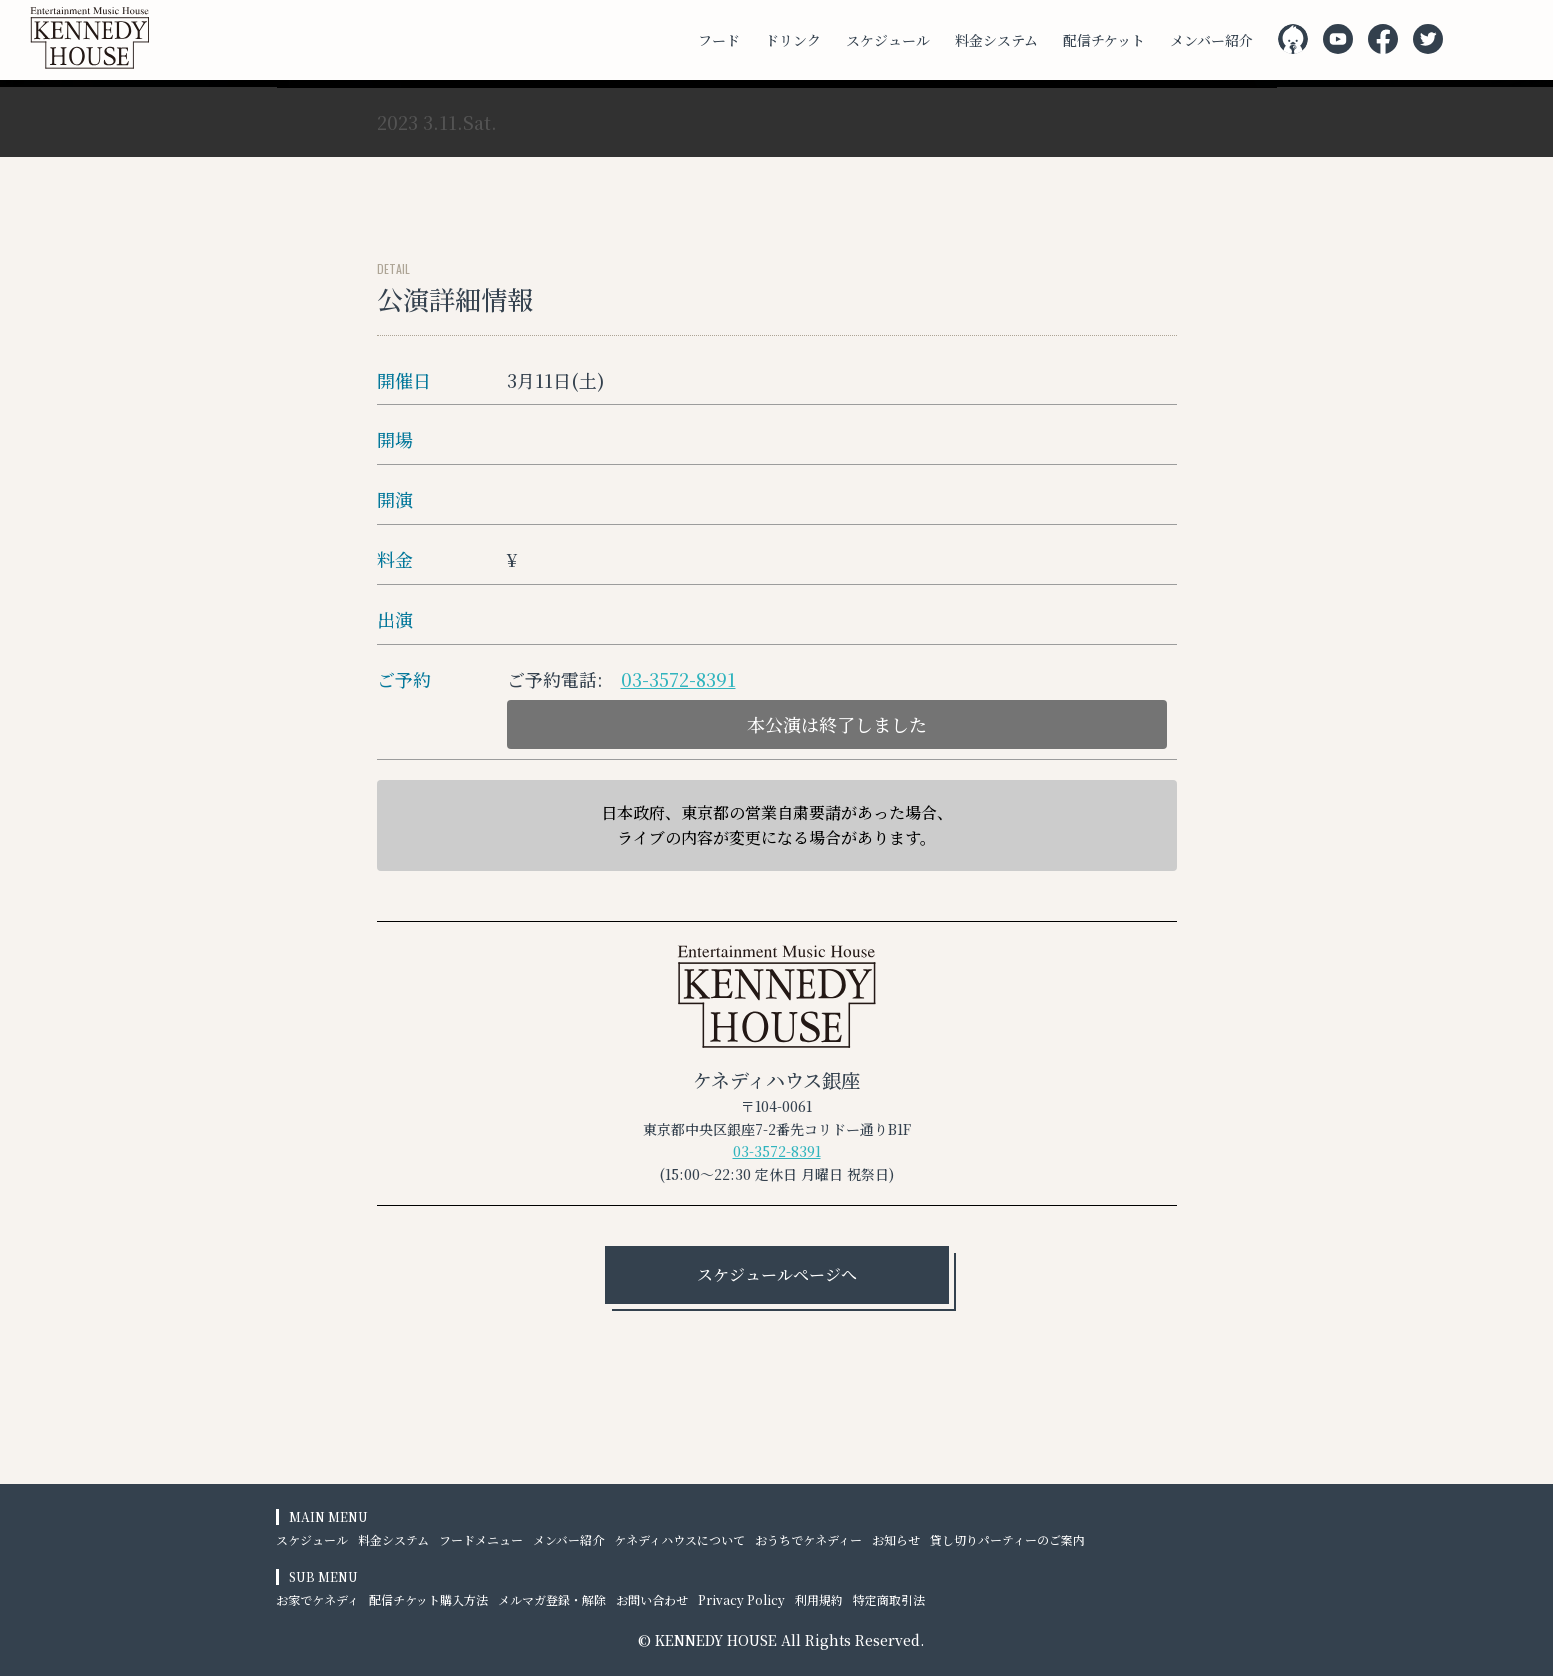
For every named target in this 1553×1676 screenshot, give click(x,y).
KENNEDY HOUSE (716, 1640)
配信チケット (1104, 40)
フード (719, 40)
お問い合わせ (652, 1599)
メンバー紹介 (1211, 40)
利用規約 (819, 1599)
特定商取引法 (889, 1599)
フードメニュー (481, 1539)
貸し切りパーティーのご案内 (1007, 1539)
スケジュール (888, 40)
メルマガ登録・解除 (552, 1599)
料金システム (996, 40)
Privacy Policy (741, 1599)
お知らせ (896, 1539)
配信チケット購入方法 (428, 1599)
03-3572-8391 (678, 679)
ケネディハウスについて (679, 1539)
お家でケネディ (317, 1599)
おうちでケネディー (808, 1539)
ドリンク (793, 40)
